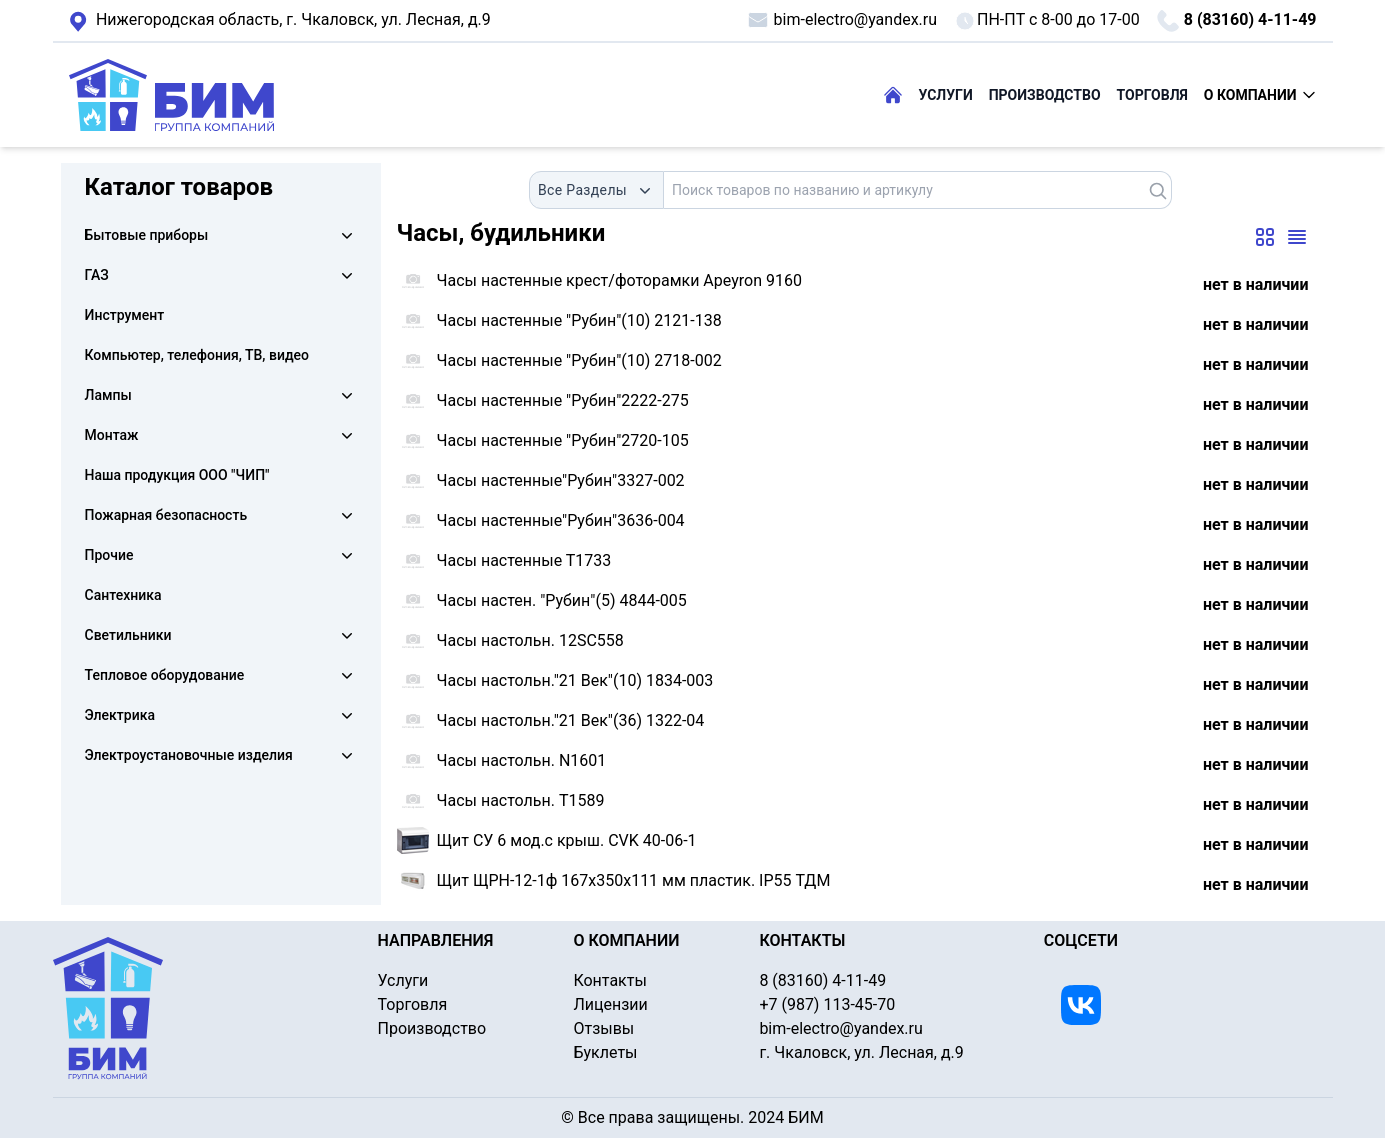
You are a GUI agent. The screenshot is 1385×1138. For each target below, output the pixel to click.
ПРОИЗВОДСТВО (1045, 95)
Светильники (128, 635)
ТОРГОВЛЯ (1152, 95)
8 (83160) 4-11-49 (1236, 21)
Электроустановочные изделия (189, 755)
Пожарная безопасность (166, 515)
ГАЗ (97, 275)
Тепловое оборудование (165, 675)
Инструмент (125, 315)
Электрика (120, 715)
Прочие (109, 555)
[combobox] (596, 190)
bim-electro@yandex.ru (841, 20)
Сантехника (123, 595)
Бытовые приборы (147, 235)
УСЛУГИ (946, 95)
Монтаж (112, 435)
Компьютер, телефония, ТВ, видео (197, 355)
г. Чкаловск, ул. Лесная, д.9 (280, 21)
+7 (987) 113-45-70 (827, 1004)
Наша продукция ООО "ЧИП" (177, 475)
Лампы (108, 395)
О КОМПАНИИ (1260, 95)
